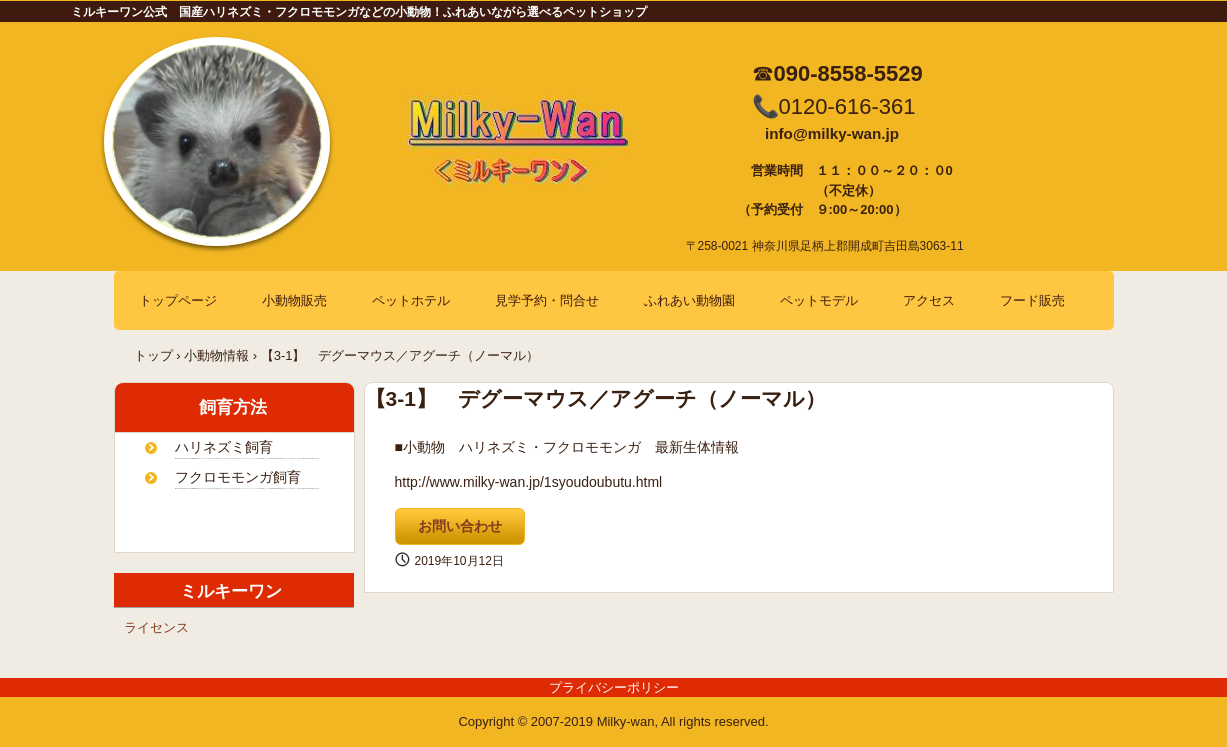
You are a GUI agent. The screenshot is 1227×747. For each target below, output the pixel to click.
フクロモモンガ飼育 (238, 477)
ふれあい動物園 (689, 300)
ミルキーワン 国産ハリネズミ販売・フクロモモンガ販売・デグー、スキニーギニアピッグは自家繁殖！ (530, 154)
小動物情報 (216, 355)
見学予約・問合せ (547, 300)
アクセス (929, 300)
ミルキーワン (205, 591)
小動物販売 (294, 300)
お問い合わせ (460, 526)
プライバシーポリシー (614, 687)
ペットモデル (819, 300)
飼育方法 (207, 407)
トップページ (178, 300)
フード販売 (1032, 300)
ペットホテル (411, 300)
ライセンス (156, 627)
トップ (153, 355)
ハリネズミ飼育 (224, 447)
